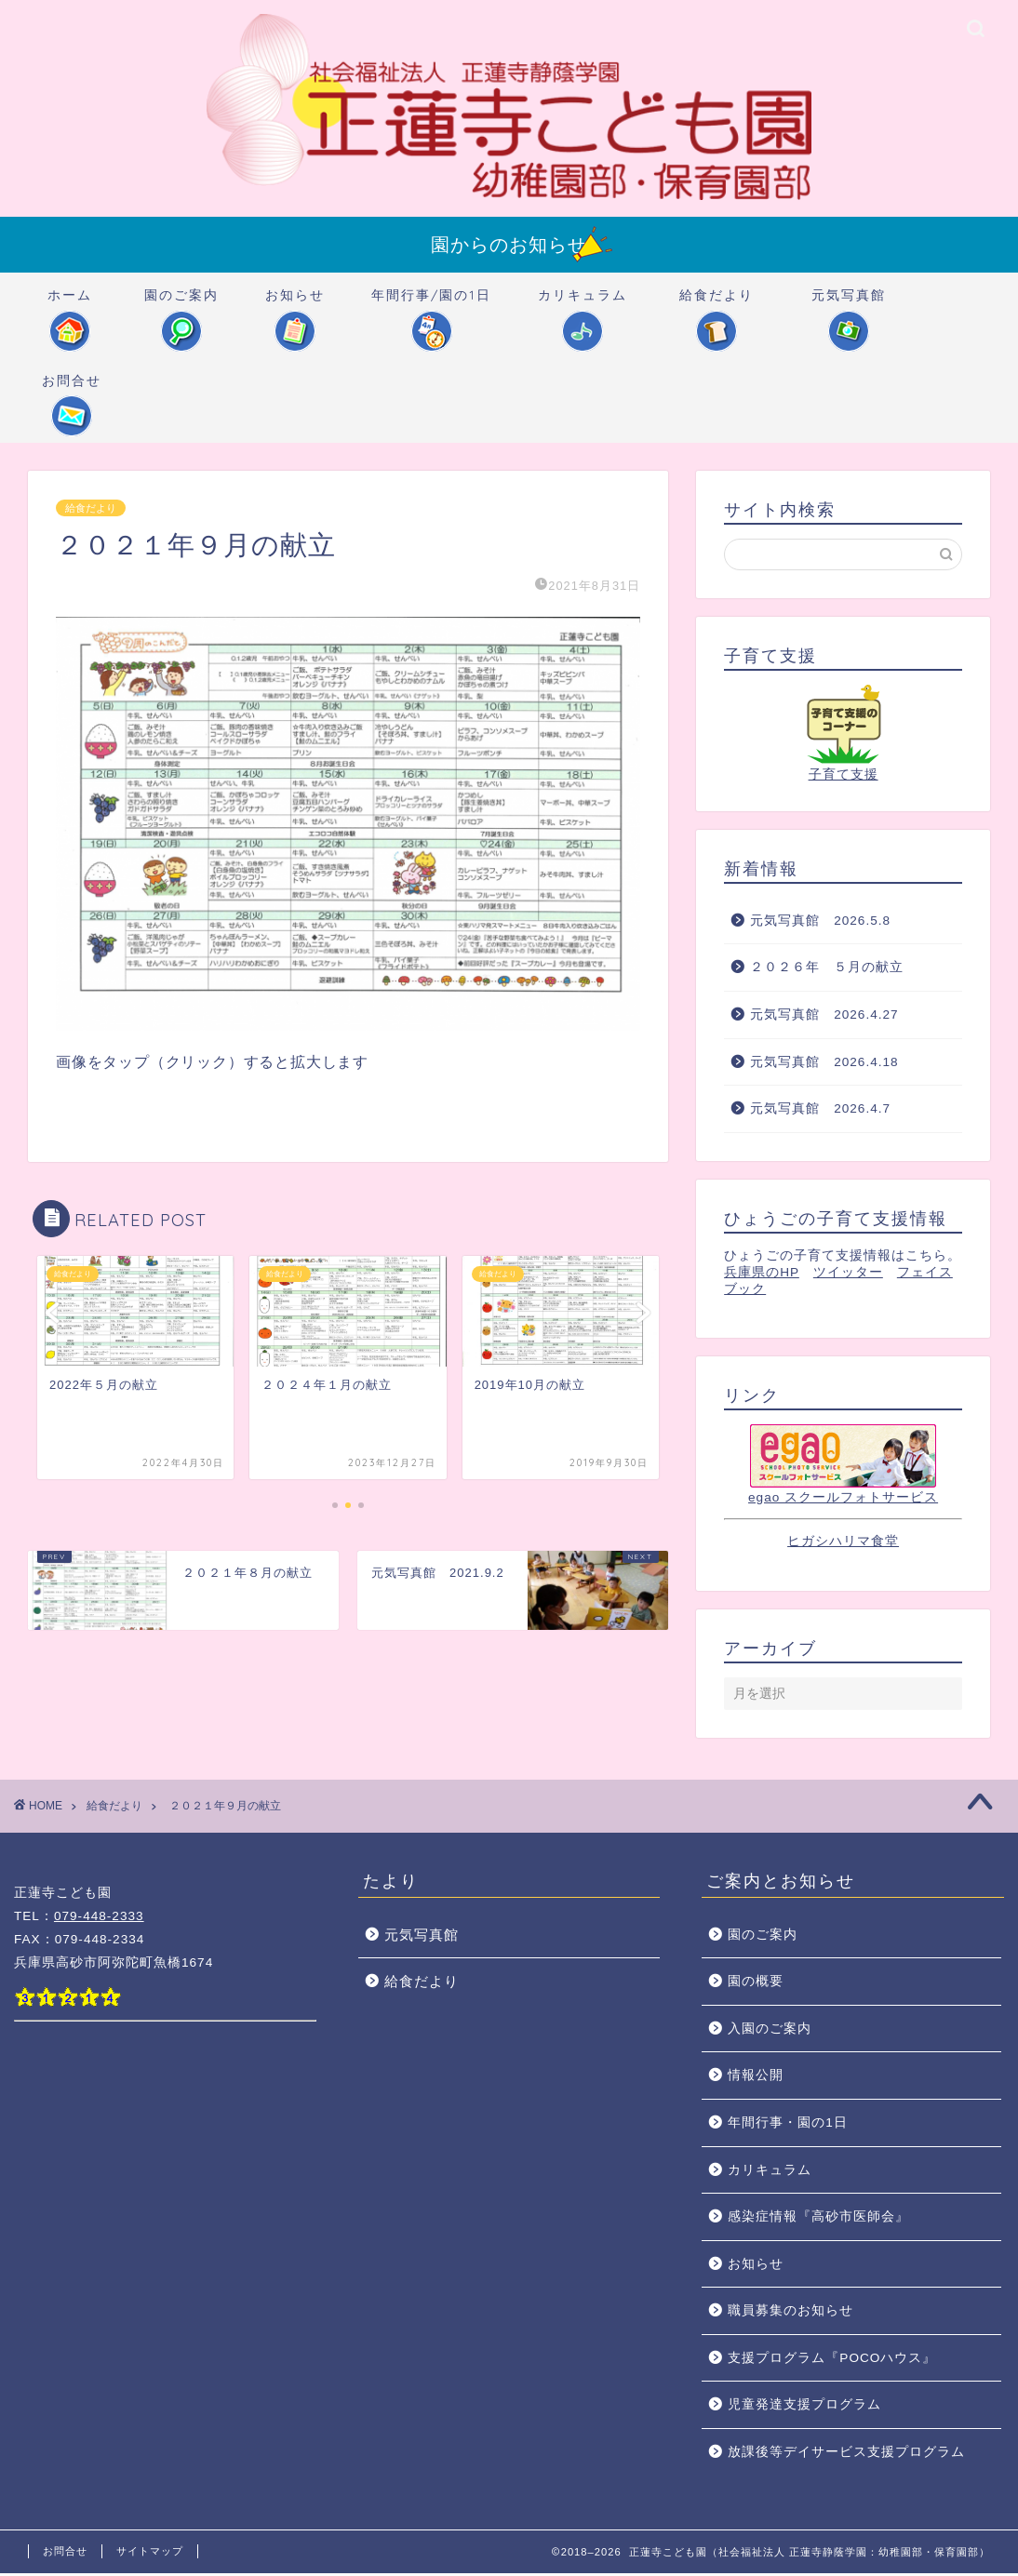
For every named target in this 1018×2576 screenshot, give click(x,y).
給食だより (716, 303)
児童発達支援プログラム (804, 2407)
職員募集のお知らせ (790, 2313)
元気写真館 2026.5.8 (820, 923)
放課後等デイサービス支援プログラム (846, 2455)
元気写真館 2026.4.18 (824, 1065)
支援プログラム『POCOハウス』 (832, 2361)
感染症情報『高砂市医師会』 (818, 2219)
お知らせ (295, 303)
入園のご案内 (769, 2031)
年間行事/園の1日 (431, 303)
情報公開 (756, 2078)
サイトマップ (149, 2553)
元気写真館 (848, 303)
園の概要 (756, 1984)
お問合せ (71, 389)
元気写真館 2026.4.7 (820, 1111)
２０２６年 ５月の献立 (827, 970)
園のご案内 (181, 303)
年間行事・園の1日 (788, 2125)
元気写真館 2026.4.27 (824, 1017)
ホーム (70, 303)
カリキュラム (582, 303)
